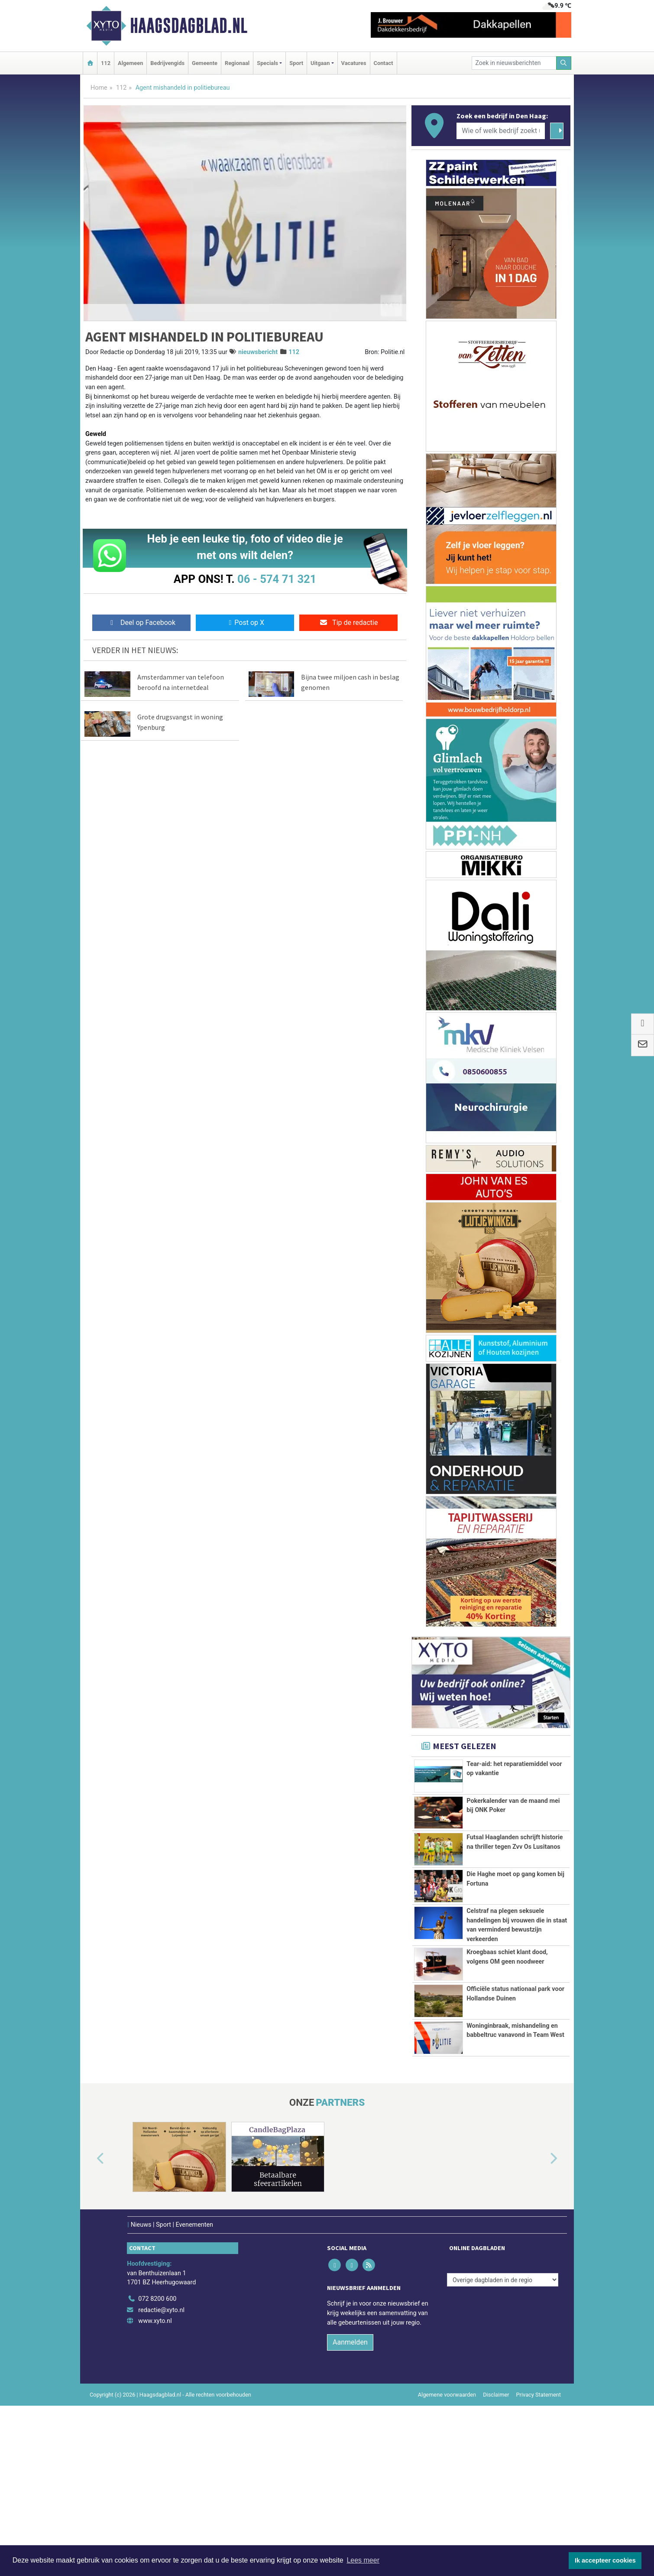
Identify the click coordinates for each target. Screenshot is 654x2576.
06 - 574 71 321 (276, 578)
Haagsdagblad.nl (188, 25)
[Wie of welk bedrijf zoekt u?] (501, 131)
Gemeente (204, 63)
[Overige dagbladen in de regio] (502, 2444)
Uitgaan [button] (320, 63)
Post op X (245, 622)
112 (105, 63)
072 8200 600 (157, 2463)
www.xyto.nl (155, 2485)
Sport (296, 63)
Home (99, 87)
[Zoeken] (564, 63)
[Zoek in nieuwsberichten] (514, 63)
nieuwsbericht (258, 352)
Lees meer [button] (362, 2560)
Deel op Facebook (141, 622)
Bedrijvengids (167, 63)
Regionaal (237, 63)
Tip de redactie (348, 622)
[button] (90, 2323)
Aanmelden (350, 2507)
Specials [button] (267, 63)
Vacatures (353, 63)
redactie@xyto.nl (161, 2474)
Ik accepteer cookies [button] (605, 2560)
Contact (383, 63)
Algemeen (130, 63)
